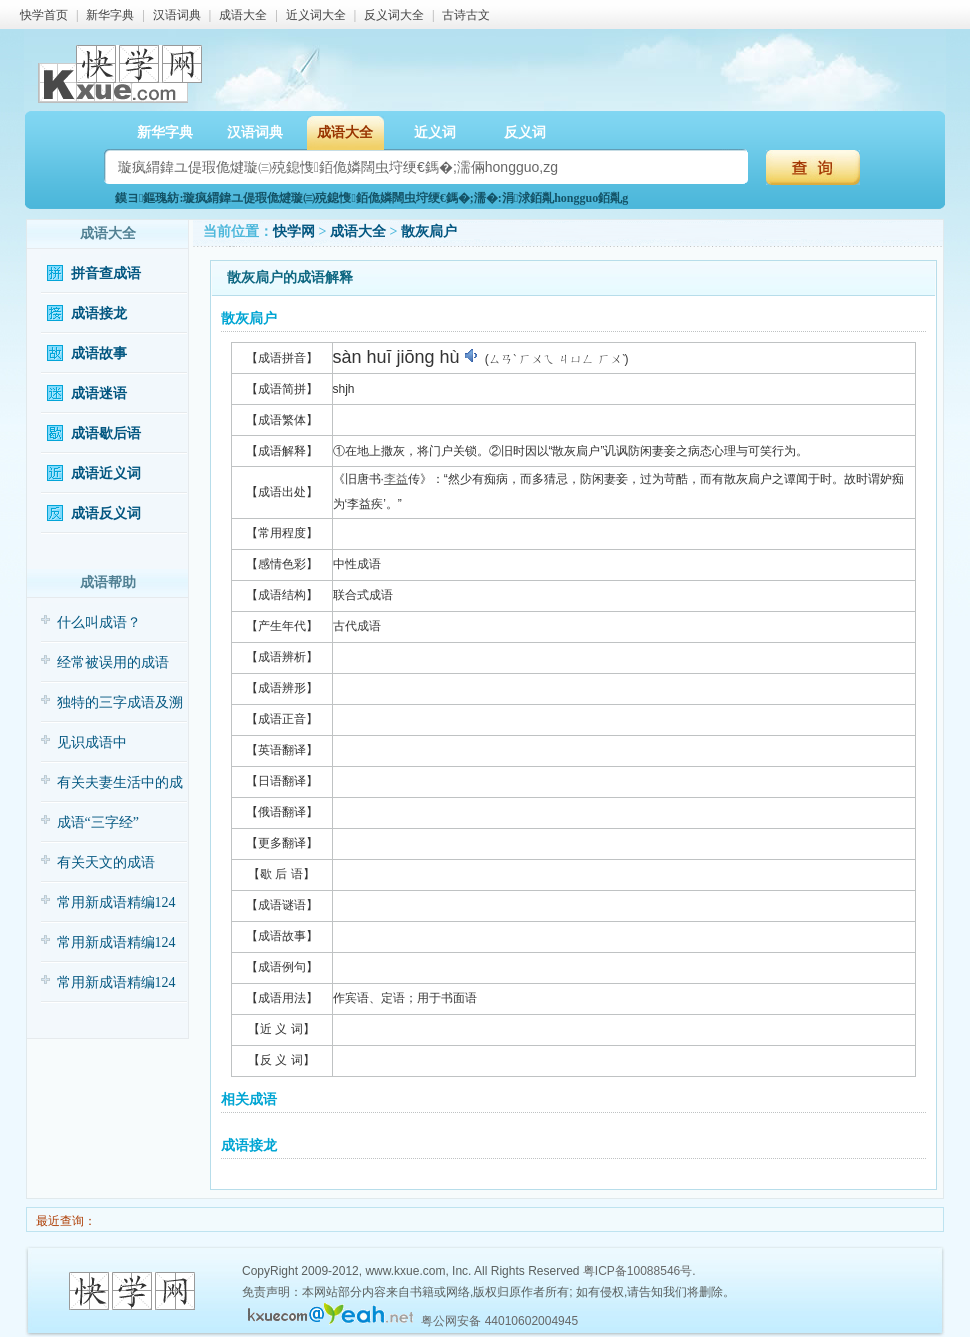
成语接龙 (99, 313)
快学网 (294, 231)
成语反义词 (106, 513)
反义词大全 (394, 15)
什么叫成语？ (99, 622)
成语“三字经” (98, 822)
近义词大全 (316, 15)
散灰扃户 (429, 231)
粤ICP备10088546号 (637, 1271)
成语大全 (243, 15)
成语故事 (99, 353)
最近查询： (64, 1221)
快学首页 (44, 15)
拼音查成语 (106, 273)
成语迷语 (99, 393)
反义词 (525, 132)
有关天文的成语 (106, 862)
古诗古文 (466, 15)
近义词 (435, 132)
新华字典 (110, 15)
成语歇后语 (106, 433)
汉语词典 (177, 15)
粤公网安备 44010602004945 (499, 1321)
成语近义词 (106, 473)
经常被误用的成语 (113, 662)
